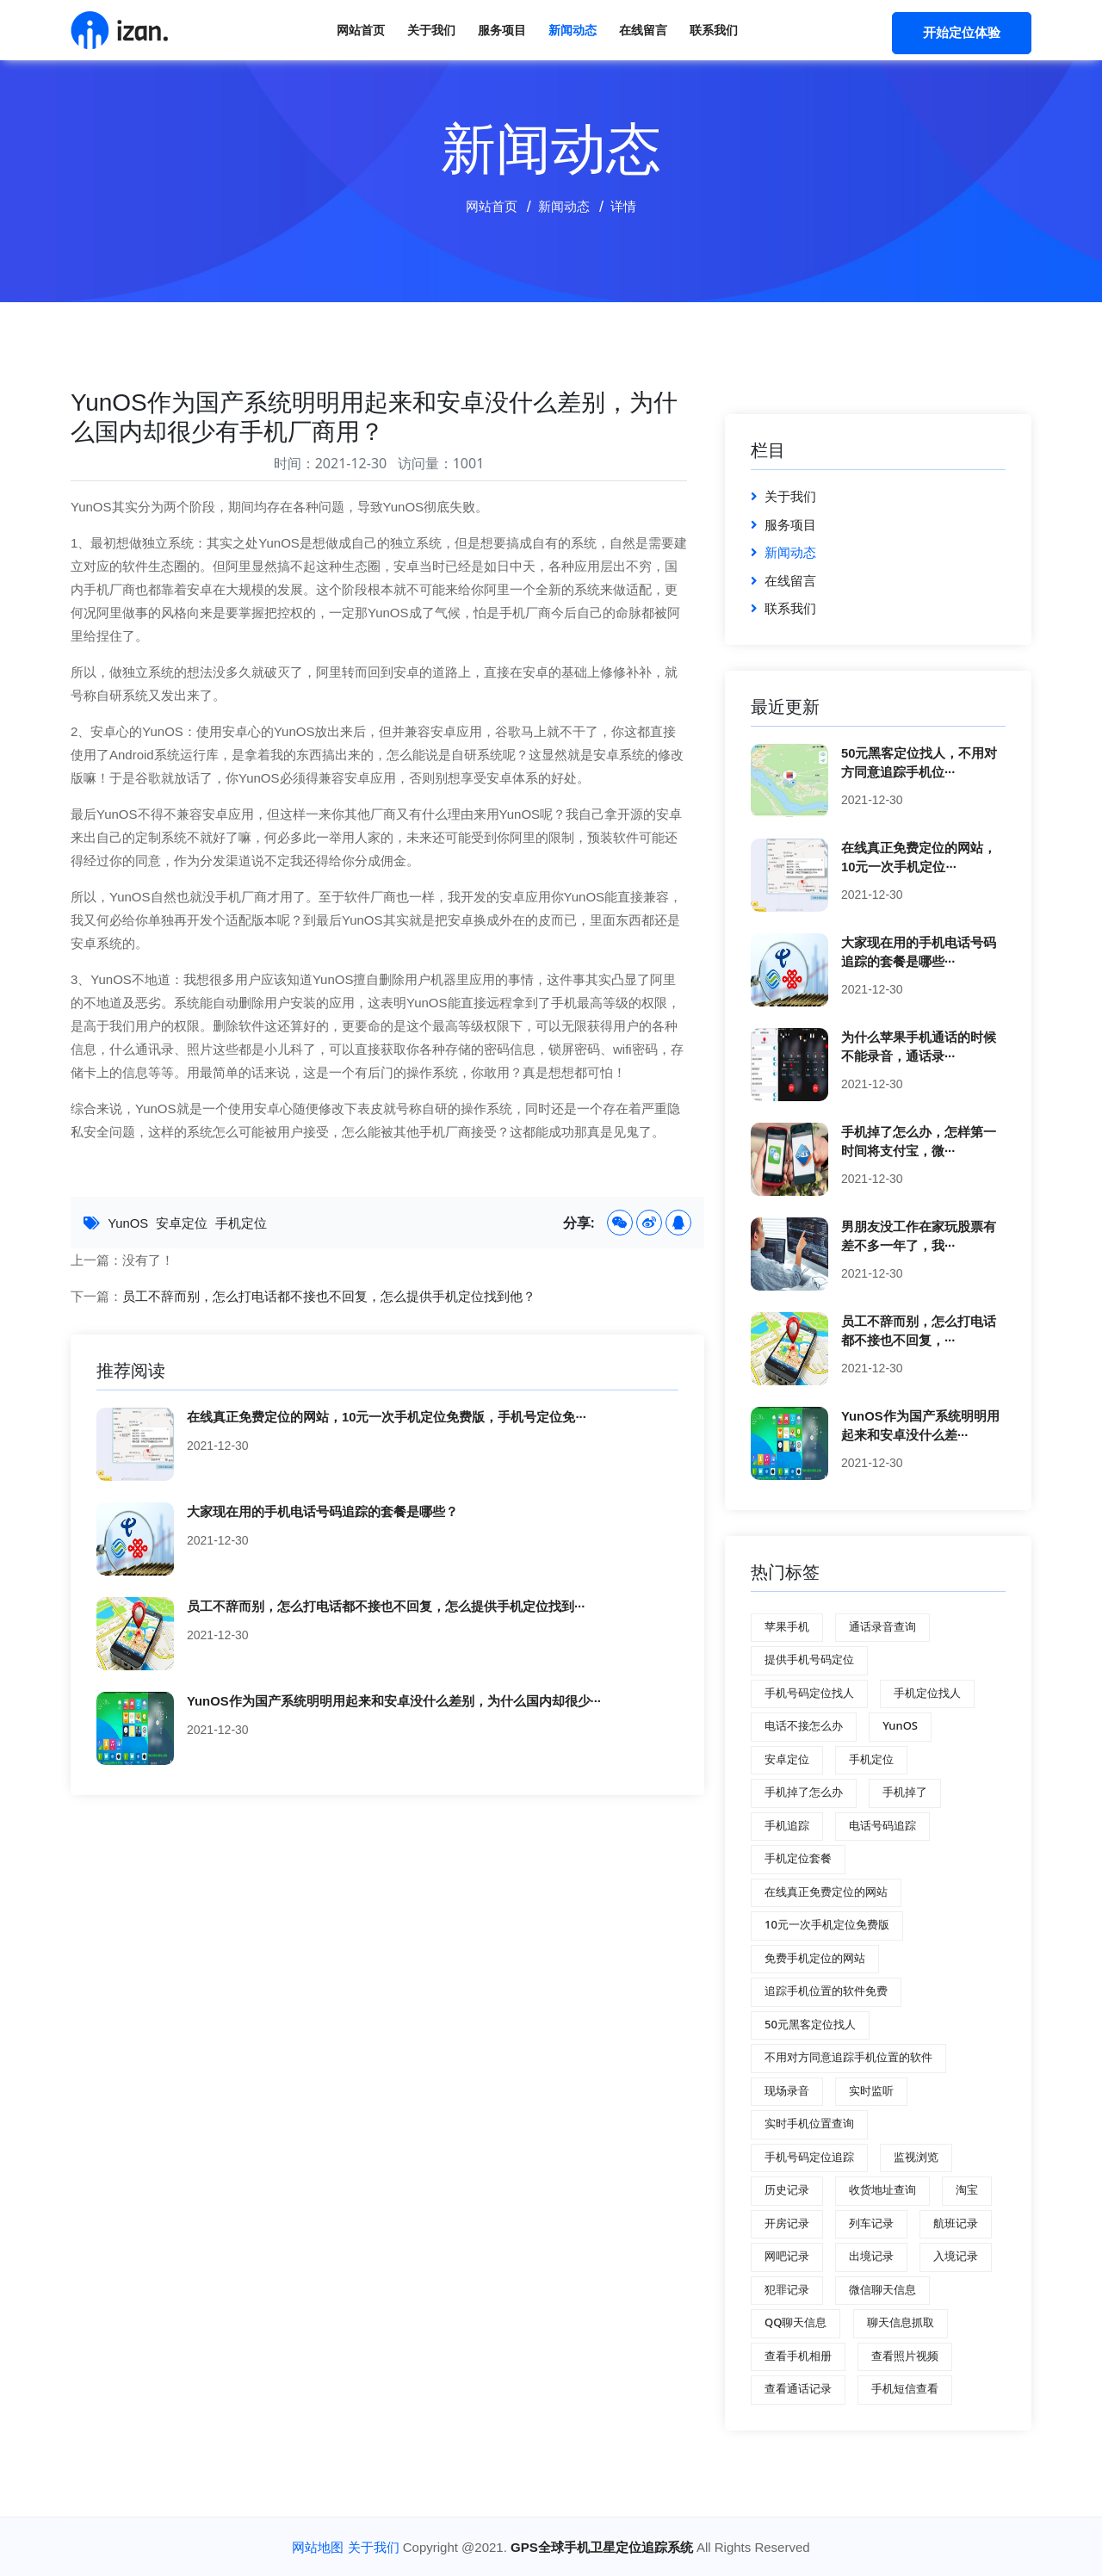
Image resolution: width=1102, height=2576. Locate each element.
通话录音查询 (882, 1626)
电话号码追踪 (882, 1825)
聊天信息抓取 (900, 2322)
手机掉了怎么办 (804, 1791)
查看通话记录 (798, 2388)
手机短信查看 (904, 2388)
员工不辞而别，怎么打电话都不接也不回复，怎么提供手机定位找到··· (386, 1605)
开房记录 (787, 2223)
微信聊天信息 (882, 2289)
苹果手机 (787, 1626)
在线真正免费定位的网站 (826, 1891)
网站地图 (318, 2547)
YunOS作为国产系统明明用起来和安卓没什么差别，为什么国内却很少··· (394, 1700)
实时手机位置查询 (809, 2123)
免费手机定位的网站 (815, 1958)
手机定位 (242, 1223)
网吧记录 (787, 2255)
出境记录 (871, 2255)
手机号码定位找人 (809, 1692)
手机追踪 (787, 1825)
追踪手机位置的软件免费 (826, 1990)
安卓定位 (182, 1223)
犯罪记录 (787, 2289)
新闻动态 (572, 30)
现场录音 (787, 2090)
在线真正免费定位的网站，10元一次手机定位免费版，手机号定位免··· (386, 1416)
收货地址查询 (882, 2189)
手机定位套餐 (798, 1858)
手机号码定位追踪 (809, 2156)
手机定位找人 (927, 1692)
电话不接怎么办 (804, 1725)
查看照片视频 (904, 2355)
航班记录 (955, 2223)
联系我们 (714, 30)
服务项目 (502, 30)
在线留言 (643, 30)
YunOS (128, 1223)
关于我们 (431, 30)
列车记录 (871, 2223)
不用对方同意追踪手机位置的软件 (848, 2057)
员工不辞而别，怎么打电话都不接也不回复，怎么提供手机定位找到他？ (329, 1296)
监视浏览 (916, 2156)
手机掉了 (904, 1791)
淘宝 (967, 2189)
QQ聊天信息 (795, 2322)
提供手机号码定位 (809, 1659)
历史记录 (787, 2189)
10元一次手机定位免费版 (827, 1924)
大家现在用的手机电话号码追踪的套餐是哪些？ (322, 1510)
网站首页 (361, 30)
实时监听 (871, 2090)
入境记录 (955, 2255)
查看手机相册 (798, 2355)
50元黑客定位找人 (810, 2024)
